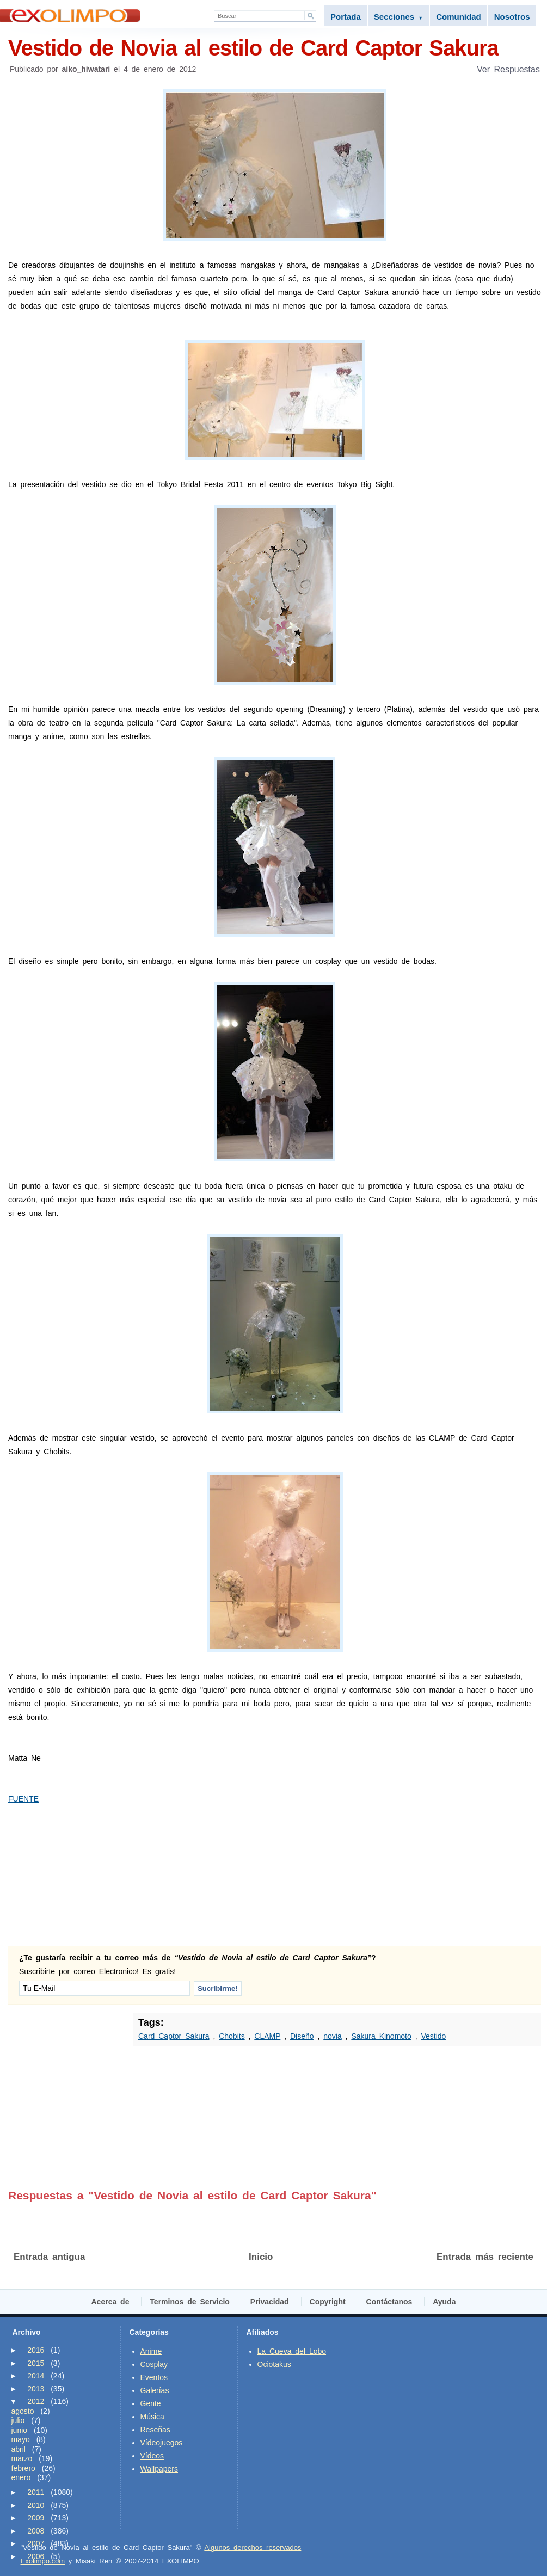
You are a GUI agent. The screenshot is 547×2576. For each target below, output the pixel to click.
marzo (22, 2458)
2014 (35, 2375)
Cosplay (154, 2364)
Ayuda (444, 2301)
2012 (35, 2401)
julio (18, 2420)
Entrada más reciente (485, 2257)
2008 (35, 2530)
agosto (22, 2411)
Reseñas (155, 2429)
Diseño (302, 2036)
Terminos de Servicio (190, 2301)
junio (19, 2430)
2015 (35, 2363)
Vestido (433, 2036)
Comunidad (458, 16)
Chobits (231, 2036)
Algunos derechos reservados (252, 2547)
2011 (35, 2492)
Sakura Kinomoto (381, 2036)
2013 (35, 2388)
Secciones (398, 16)
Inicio (261, 2257)
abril (18, 2449)
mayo (20, 2439)
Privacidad (269, 2301)
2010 (35, 2505)
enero (21, 2477)
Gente (150, 2403)
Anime (151, 2351)
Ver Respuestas (508, 69)
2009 (35, 2517)
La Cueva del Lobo (292, 2351)
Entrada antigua (49, 2257)
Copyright (328, 2301)
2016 (35, 2350)
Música (152, 2416)
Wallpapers (159, 2468)
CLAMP (267, 2036)
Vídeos (152, 2455)
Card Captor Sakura (174, 2036)
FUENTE (23, 1798)
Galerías (154, 2390)
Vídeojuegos (161, 2442)
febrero (23, 2468)
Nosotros (512, 16)
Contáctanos (389, 2301)
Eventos (154, 2377)
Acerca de (110, 2301)
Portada (345, 16)
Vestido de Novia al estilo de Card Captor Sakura (274, 47)
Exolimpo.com (43, 2561)
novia (332, 2036)
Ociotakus (274, 2364)
